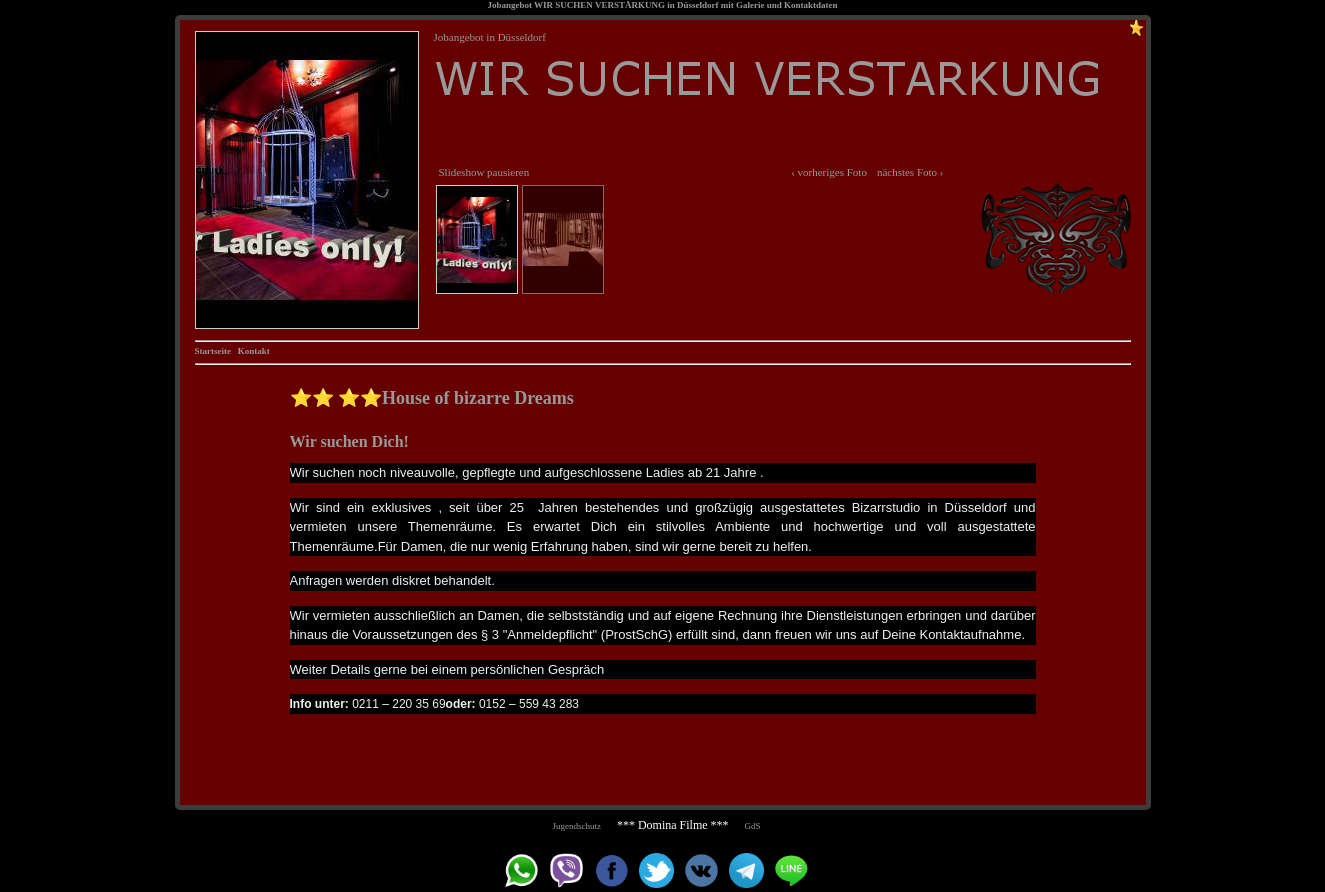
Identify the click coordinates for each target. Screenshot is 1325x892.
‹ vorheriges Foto (829, 172)
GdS (753, 826)
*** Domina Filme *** (673, 825)
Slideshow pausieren (484, 172)
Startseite (213, 351)
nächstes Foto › (910, 172)
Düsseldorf (698, 5)
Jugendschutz (576, 826)
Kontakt (254, 351)
